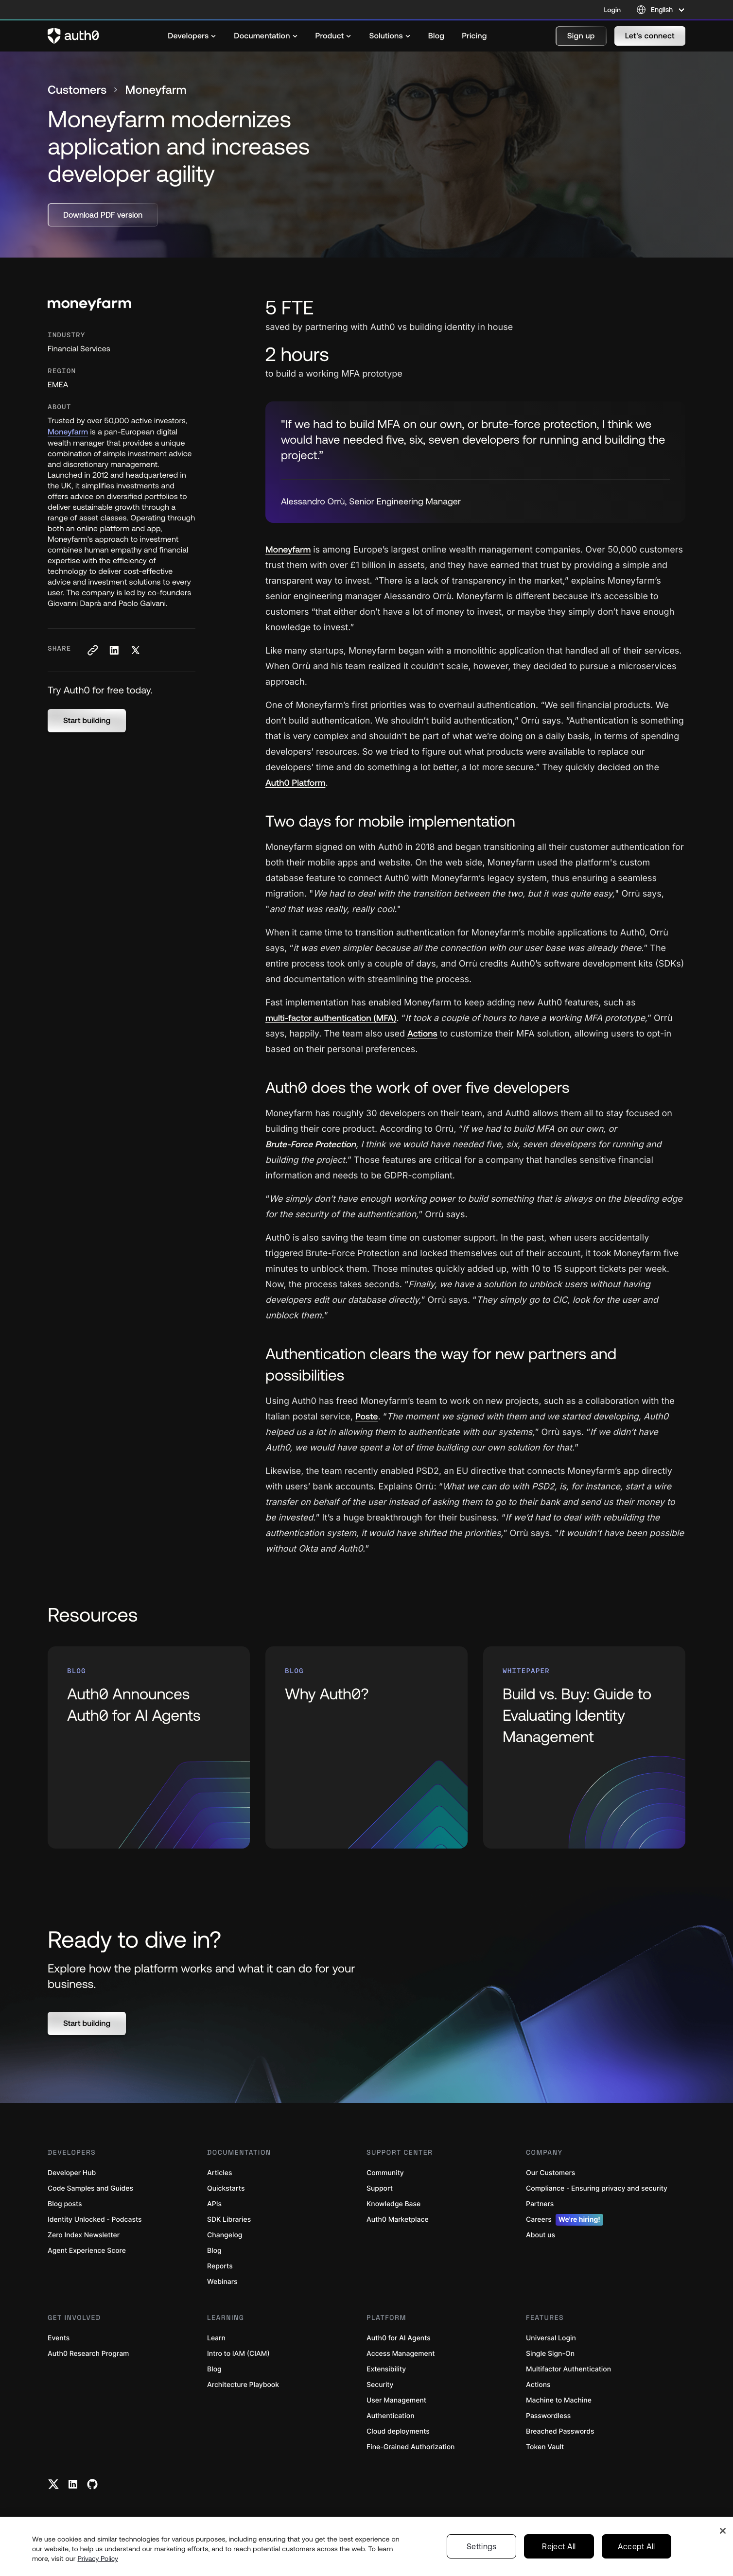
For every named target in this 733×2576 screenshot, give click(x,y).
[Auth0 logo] (73, 36)
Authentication (390, 2416)
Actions (538, 2385)
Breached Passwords (560, 2431)
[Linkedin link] (73, 2484)
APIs (214, 2204)
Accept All (636, 2546)
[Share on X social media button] (135, 650)
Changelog (224, 2235)
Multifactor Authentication (568, 2369)
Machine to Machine (559, 2400)
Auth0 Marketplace (397, 2219)
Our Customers (550, 2173)
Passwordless (548, 2416)
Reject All (559, 2546)
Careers (564, 2220)
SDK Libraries (229, 2219)
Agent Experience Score (87, 2251)
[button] (581, 36)
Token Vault (545, 2447)
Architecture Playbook (243, 2385)
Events (59, 2338)
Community (385, 2173)
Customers (77, 90)
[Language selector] (660, 10)
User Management (396, 2400)
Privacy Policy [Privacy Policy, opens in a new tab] (97, 2558)
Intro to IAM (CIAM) (238, 2354)
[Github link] (92, 2484)
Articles (219, 2173)
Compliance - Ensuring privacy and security (596, 2188)
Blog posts (65, 2204)
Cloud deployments (398, 2431)
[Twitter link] (53, 2484)
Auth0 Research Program (88, 2354)
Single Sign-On (550, 2354)
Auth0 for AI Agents (398, 2338)
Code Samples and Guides (90, 2188)
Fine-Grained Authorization (410, 2447)
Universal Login (551, 2338)
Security (380, 2385)
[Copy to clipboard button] (92, 650)
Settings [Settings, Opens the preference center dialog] (482, 2546)
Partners (540, 2204)
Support (379, 2188)
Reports (220, 2266)
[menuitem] (192, 36)
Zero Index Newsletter (84, 2235)
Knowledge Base (393, 2204)
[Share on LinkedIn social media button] (113, 650)
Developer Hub (72, 2173)
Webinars (222, 2282)
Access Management (400, 2354)
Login (612, 10)
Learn (216, 2338)
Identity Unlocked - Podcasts (95, 2219)
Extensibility (386, 2369)
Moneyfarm (68, 432)
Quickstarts (225, 2188)
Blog (214, 2251)
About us (540, 2235)
